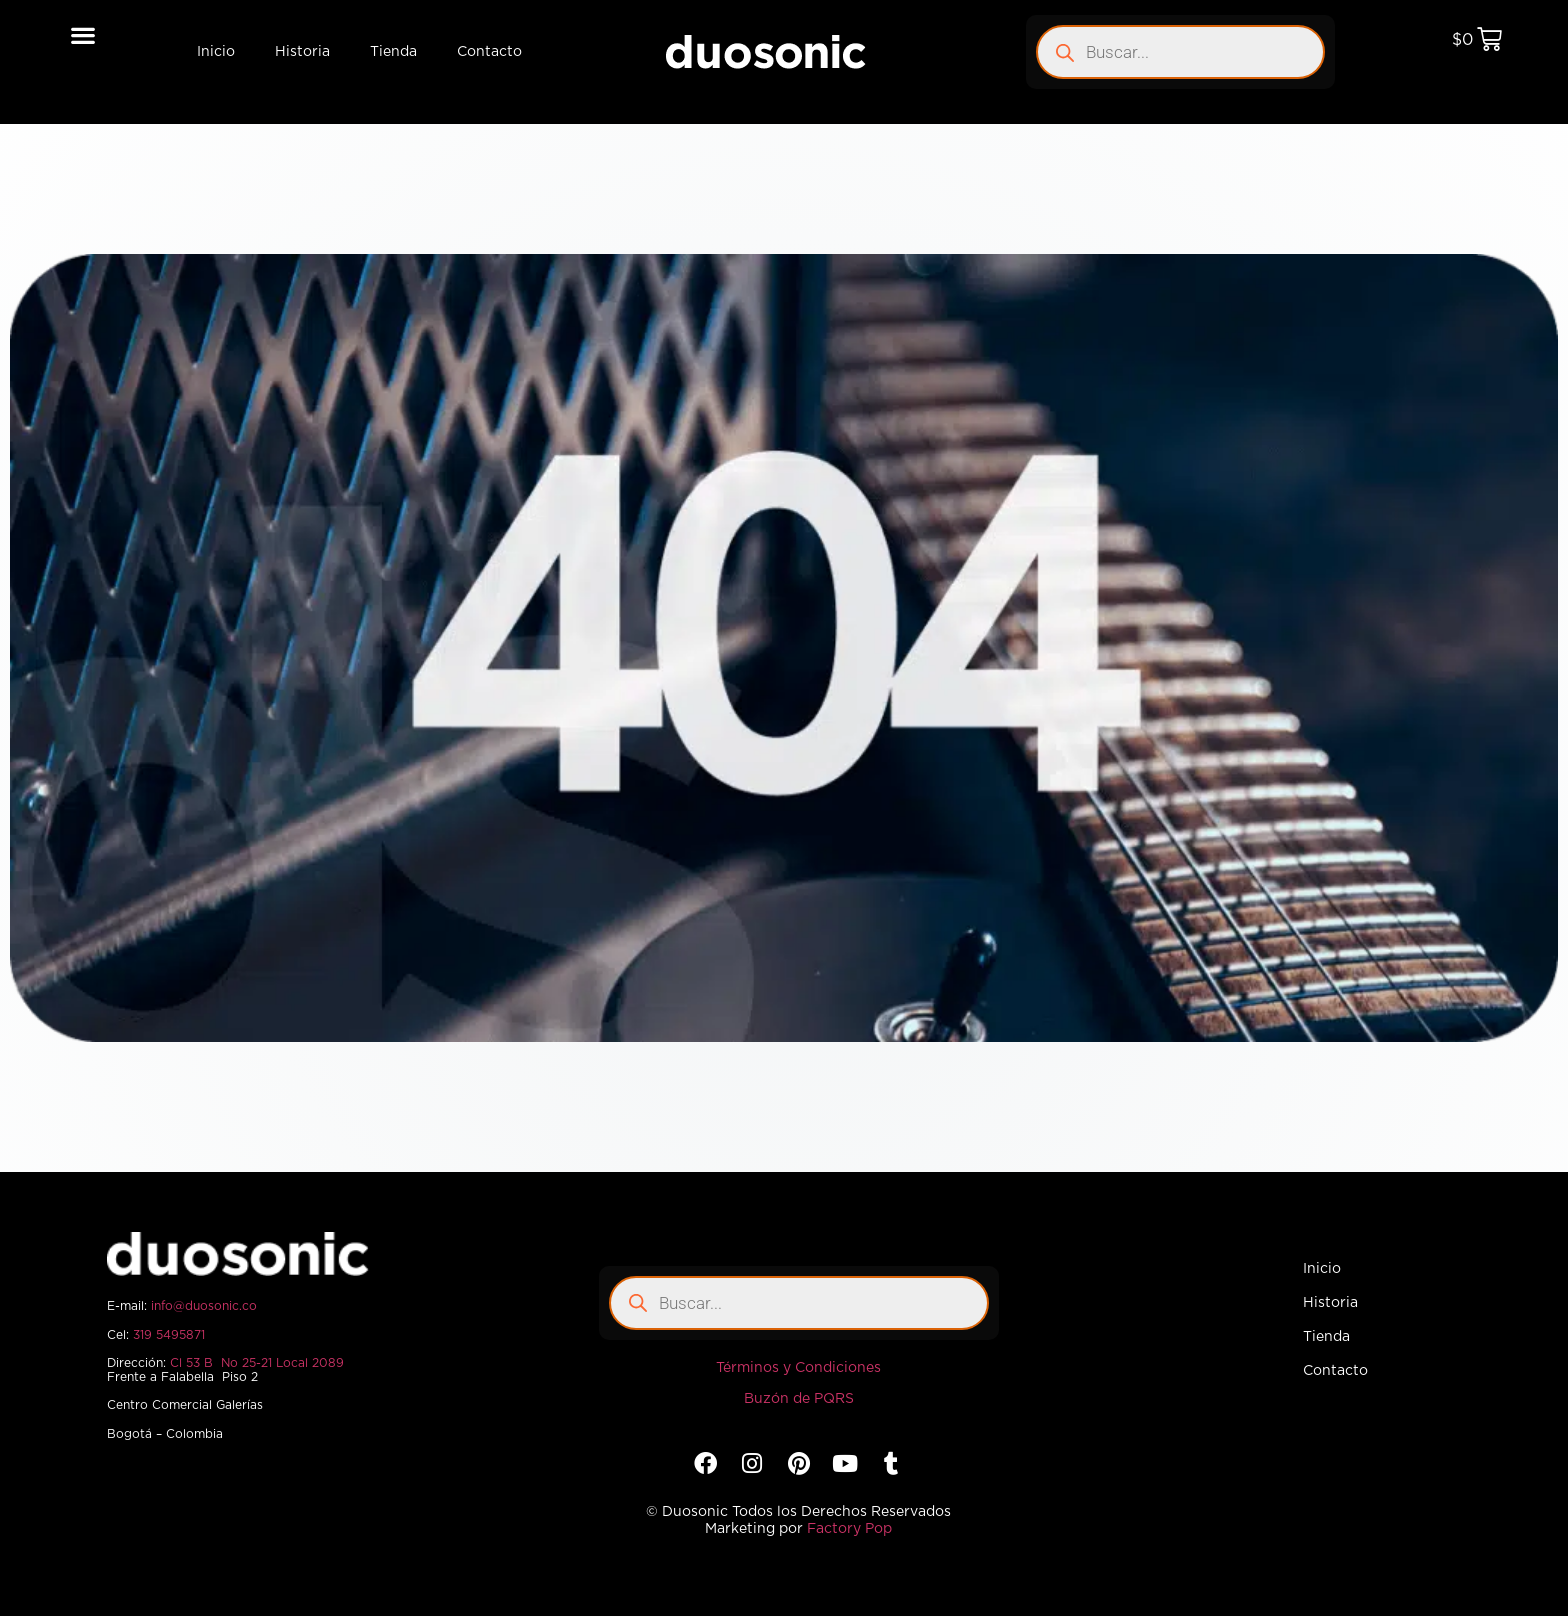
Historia (302, 52)
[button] (83, 34)
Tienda (393, 52)
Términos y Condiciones (798, 1368)
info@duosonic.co (204, 1306)
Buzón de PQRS (799, 1399)
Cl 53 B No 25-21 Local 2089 (257, 1363)
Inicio (216, 52)
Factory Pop (849, 1529)
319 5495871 (169, 1335)
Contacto (489, 52)
